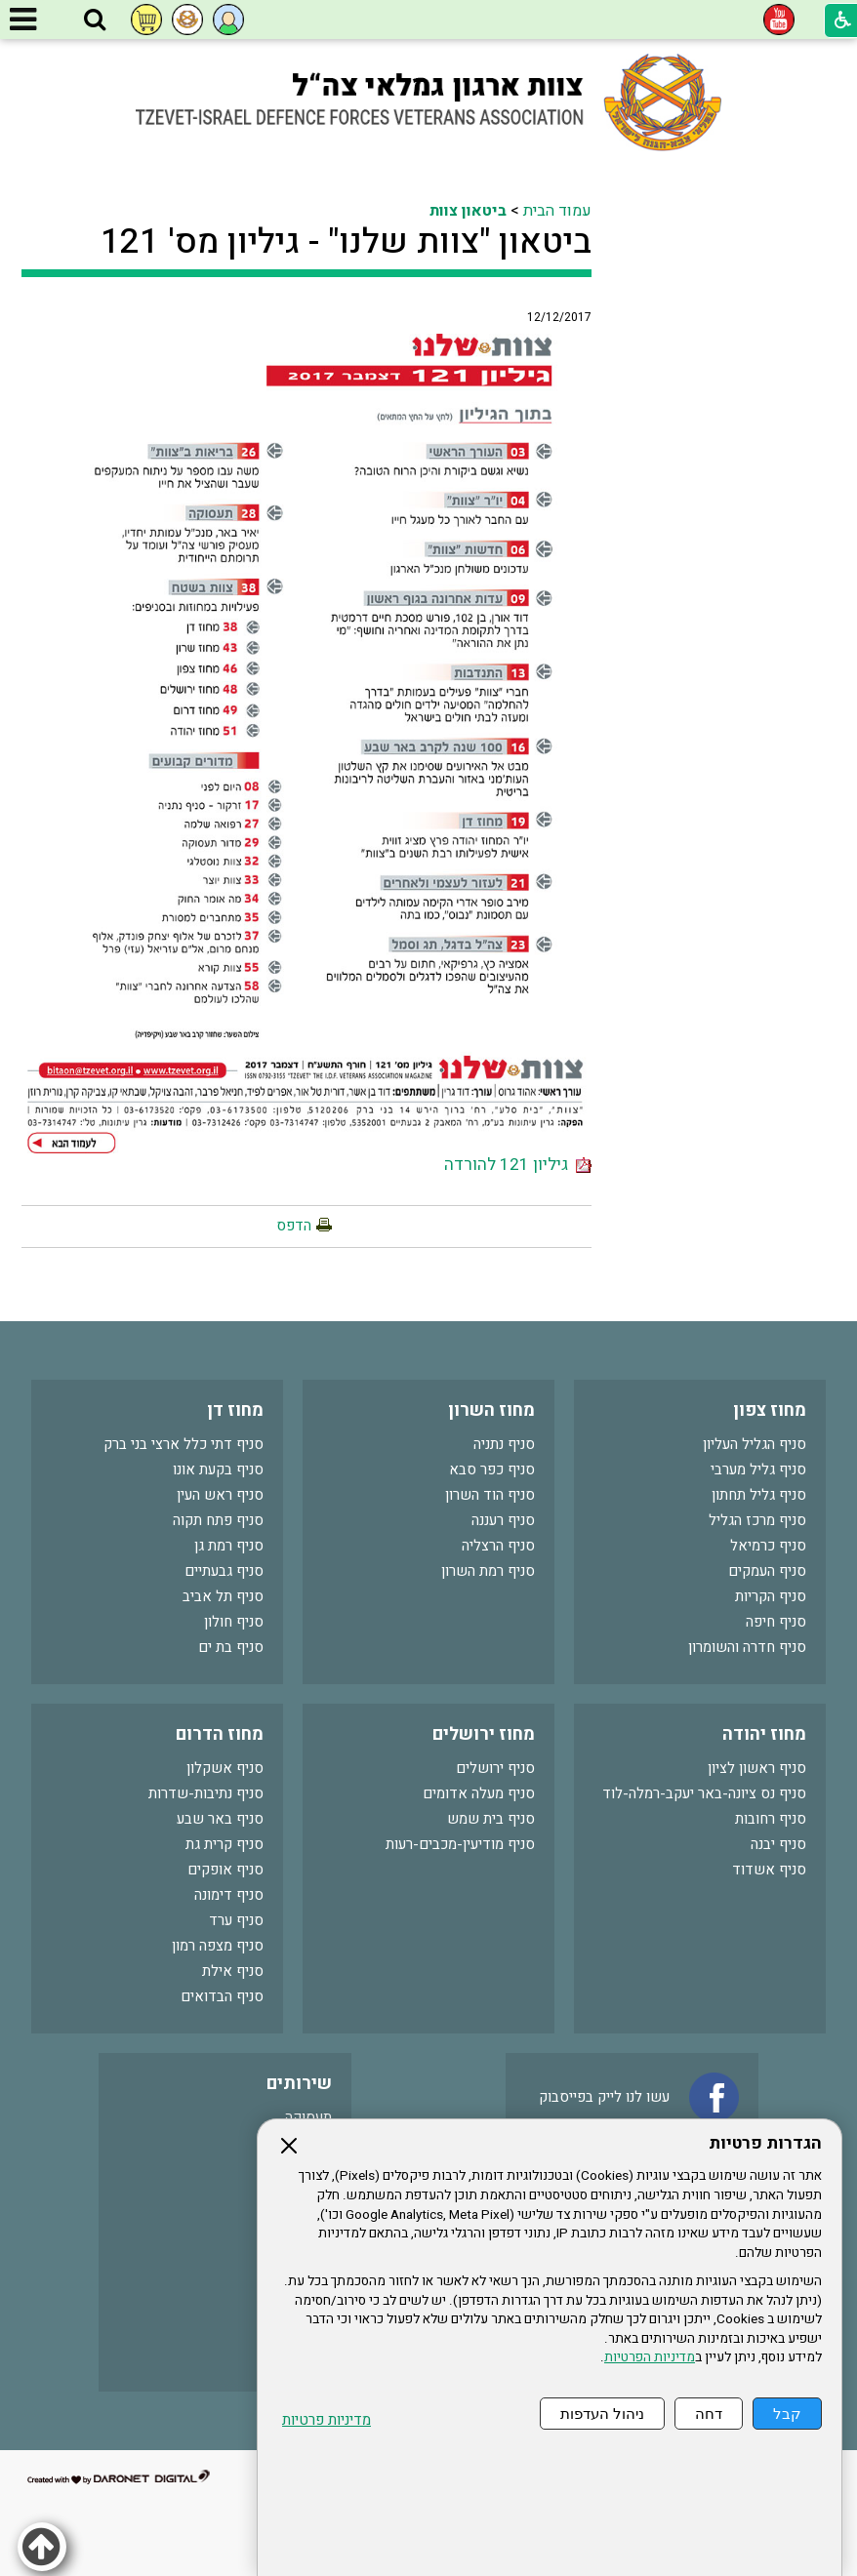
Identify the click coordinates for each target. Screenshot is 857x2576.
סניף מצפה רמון (218, 1945)
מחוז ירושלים (483, 1734)
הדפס (293, 1225)
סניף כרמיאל (768, 1545)
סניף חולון (234, 1621)
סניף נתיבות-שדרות (206, 1793)
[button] (94, 20)
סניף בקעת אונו (218, 1469)
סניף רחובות (770, 1819)
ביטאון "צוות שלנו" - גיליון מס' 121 (346, 242)
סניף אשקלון (225, 1768)
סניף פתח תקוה (218, 1520)
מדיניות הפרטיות (649, 2357)
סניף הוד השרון (490, 1495)
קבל (787, 2413)
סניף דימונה (229, 1895)
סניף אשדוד (769, 1869)
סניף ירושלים (495, 1768)
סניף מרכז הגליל (757, 1520)
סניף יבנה (778, 1844)
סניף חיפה (776, 1621)
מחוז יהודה (764, 1734)
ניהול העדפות (602, 2413)
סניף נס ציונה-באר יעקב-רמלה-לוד (704, 1793)
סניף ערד (236, 1920)
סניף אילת (233, 1971)
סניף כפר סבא (492, 1469)
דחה (708, 2413)
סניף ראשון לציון (757, 1768)
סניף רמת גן (229, 1545)
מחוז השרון (491, 1410)
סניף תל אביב (223, 1596)
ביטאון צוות (468, 210)
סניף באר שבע (220, 1819)
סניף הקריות (770, 1596)
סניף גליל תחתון (759, 1495)
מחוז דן (235, 1410)
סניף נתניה (504, 1444)
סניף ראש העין (220, 1495)
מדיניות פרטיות (326, 2420)
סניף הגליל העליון (754, 1444)
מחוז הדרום (220, 1734)
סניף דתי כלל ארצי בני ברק (183, 1444)
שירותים (299, 2084)
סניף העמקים (767, 1571)
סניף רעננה (503, 1520)
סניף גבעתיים (224, 1571)
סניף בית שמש (491, 1819)
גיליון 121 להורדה (518, 1164)
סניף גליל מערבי (758, 1469)
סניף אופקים (225, 1869)
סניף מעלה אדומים (479, 1793)
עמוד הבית (557, 210)
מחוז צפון (769, 1410)
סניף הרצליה (498, 1545)
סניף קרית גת (224, 1844)
